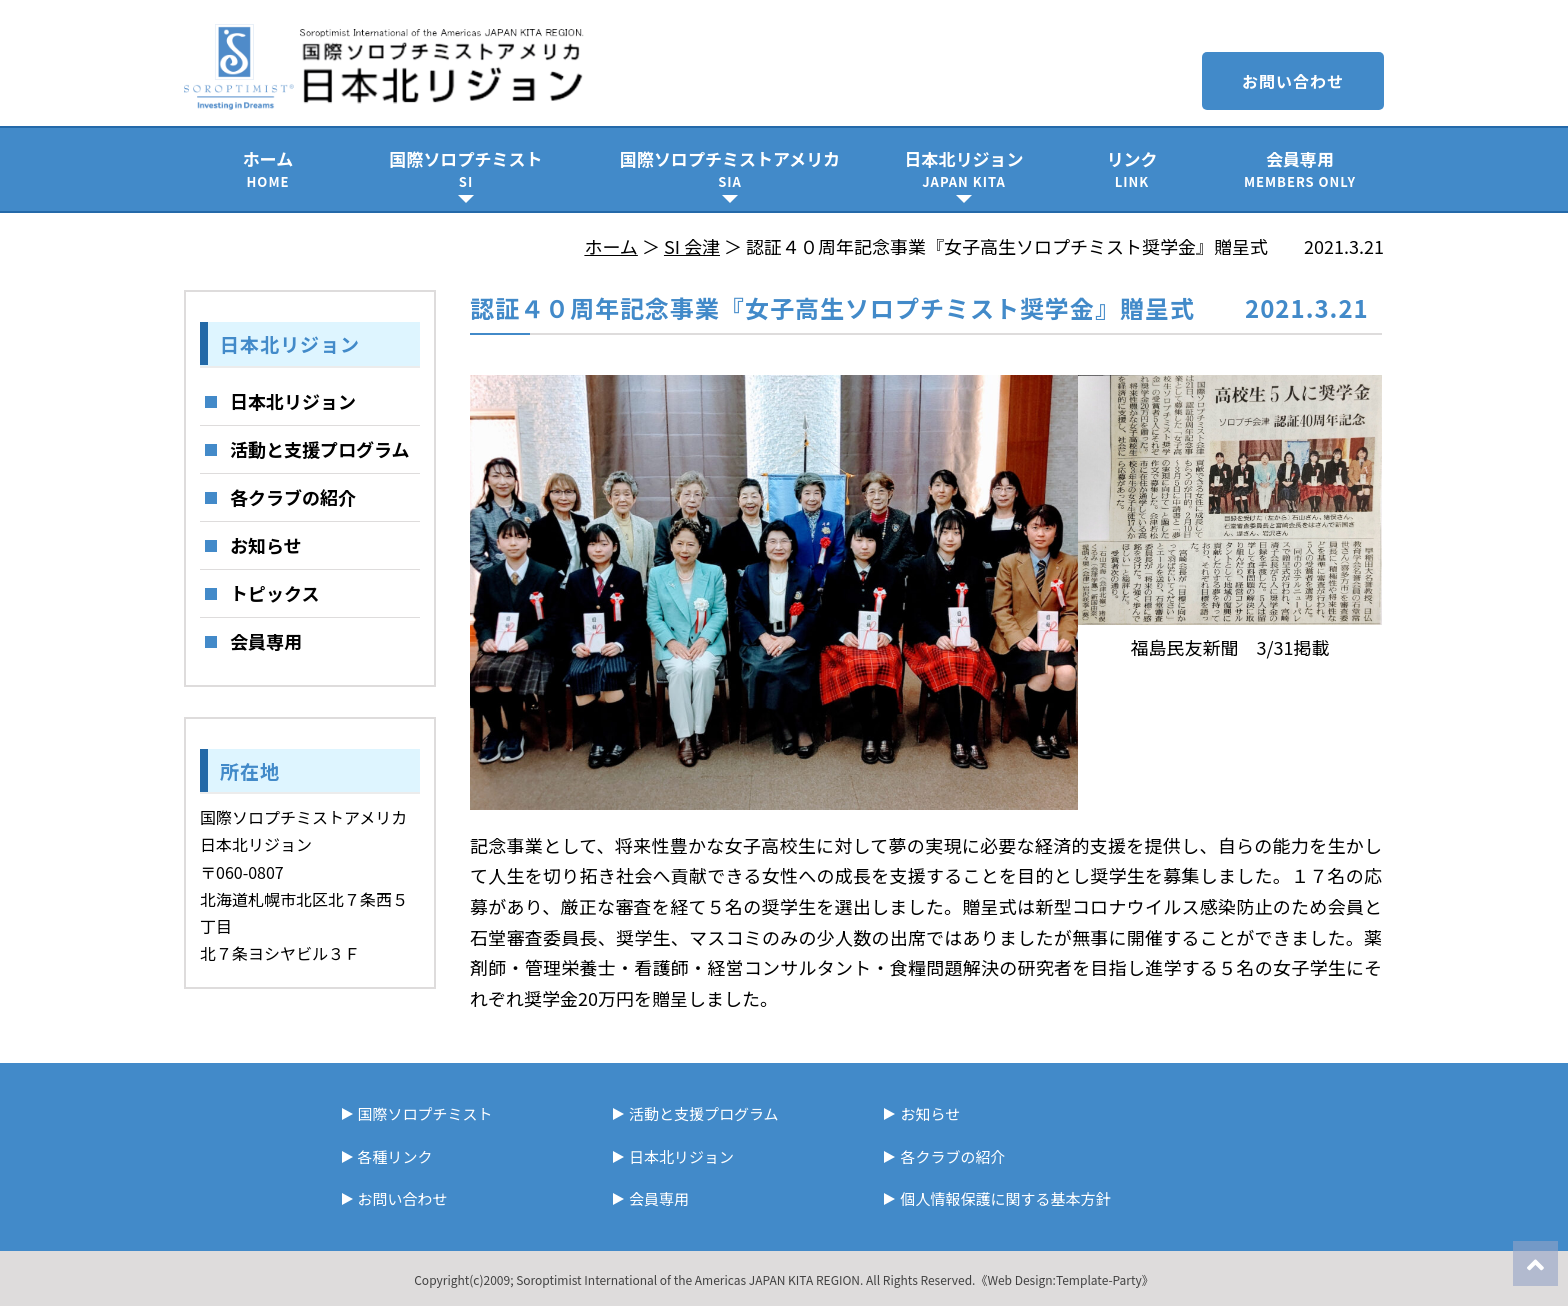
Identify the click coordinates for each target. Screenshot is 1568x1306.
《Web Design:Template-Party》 (1064, 1279)
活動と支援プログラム (319, 449)
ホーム (268, 168)
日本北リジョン (964, 168)
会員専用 (1300, 168)
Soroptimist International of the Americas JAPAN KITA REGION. (689, 1279)
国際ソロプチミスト (466, 168)
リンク (1132, 168)
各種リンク (395, 1156)
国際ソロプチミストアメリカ (730, 168)
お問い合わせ (1293, 81)
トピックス (274, 593)
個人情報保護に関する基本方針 (1005, 1198)
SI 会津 (692, 246)
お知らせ (266, 545)
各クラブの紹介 (293, 497)
